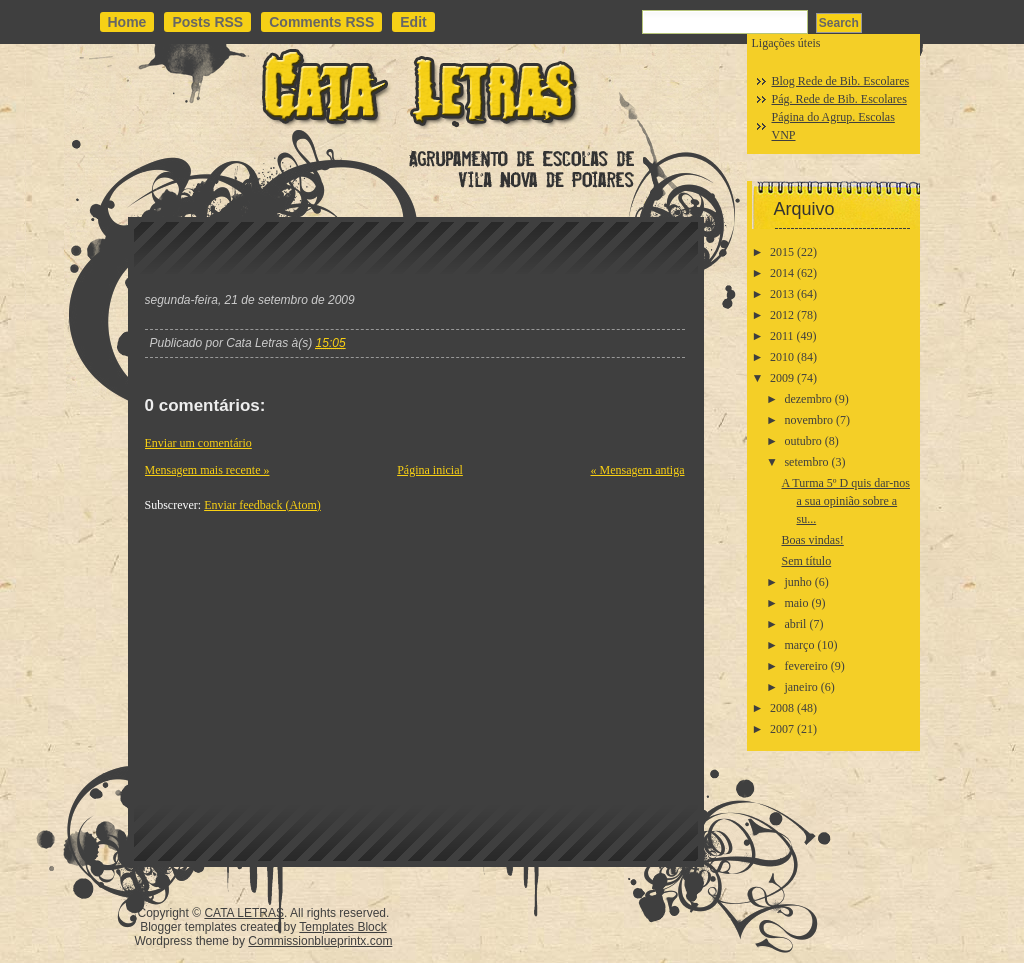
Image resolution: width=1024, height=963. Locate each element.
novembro (808, 420)
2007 (782, 729)
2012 (782, 315)
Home (127, 22)
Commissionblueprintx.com (320, 941)
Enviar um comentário (198, 443)
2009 (782, 378)
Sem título (806, 561)
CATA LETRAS (244, 913)
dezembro (807, 399)
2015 (782, 252)
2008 (782, 708)
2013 (782, 294)
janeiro (800, 687)
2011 (782, 336)
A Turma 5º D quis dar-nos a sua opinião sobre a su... (845, 501)
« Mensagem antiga (638, 470)
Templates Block (342, 927)
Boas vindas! (812, 540)
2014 (782, 273)
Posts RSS (207, 22)
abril (795, 624)
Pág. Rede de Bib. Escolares (839, 99)
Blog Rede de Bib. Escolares (841, 81)
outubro (802, 441)
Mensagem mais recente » (207, 470)
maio (796, 603)
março (799, 645)
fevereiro (805, 666)
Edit (413, 22)
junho (797, 582)
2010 (782, 357)
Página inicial (430, 470)
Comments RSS (321, 22)
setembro (806, 462)
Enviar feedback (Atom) (262, 505)
